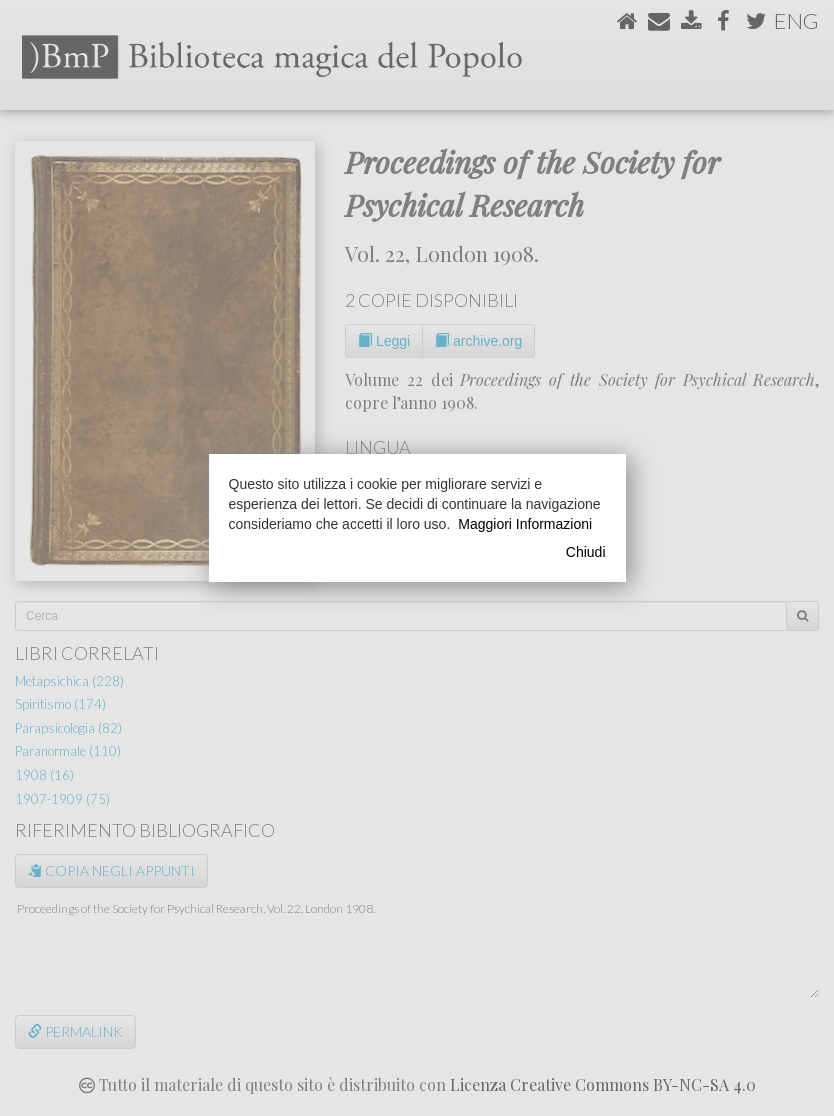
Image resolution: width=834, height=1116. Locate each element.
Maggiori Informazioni (525, 524)
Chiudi (586, 552)
